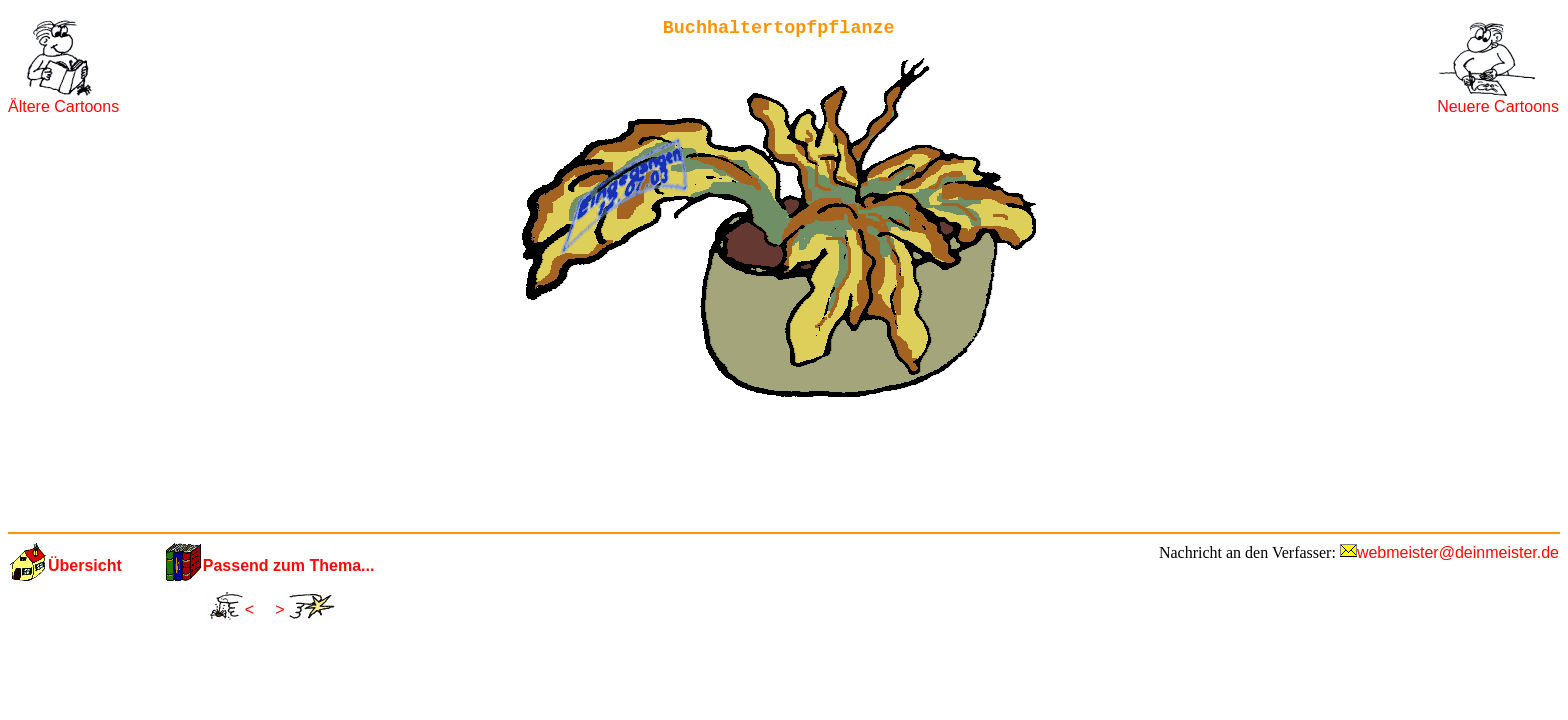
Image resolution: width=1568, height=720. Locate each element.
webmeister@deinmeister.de (1458, 552)
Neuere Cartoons (1498, 106)
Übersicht (85, 565)
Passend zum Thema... (289, 565)
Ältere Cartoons (63, 106)
